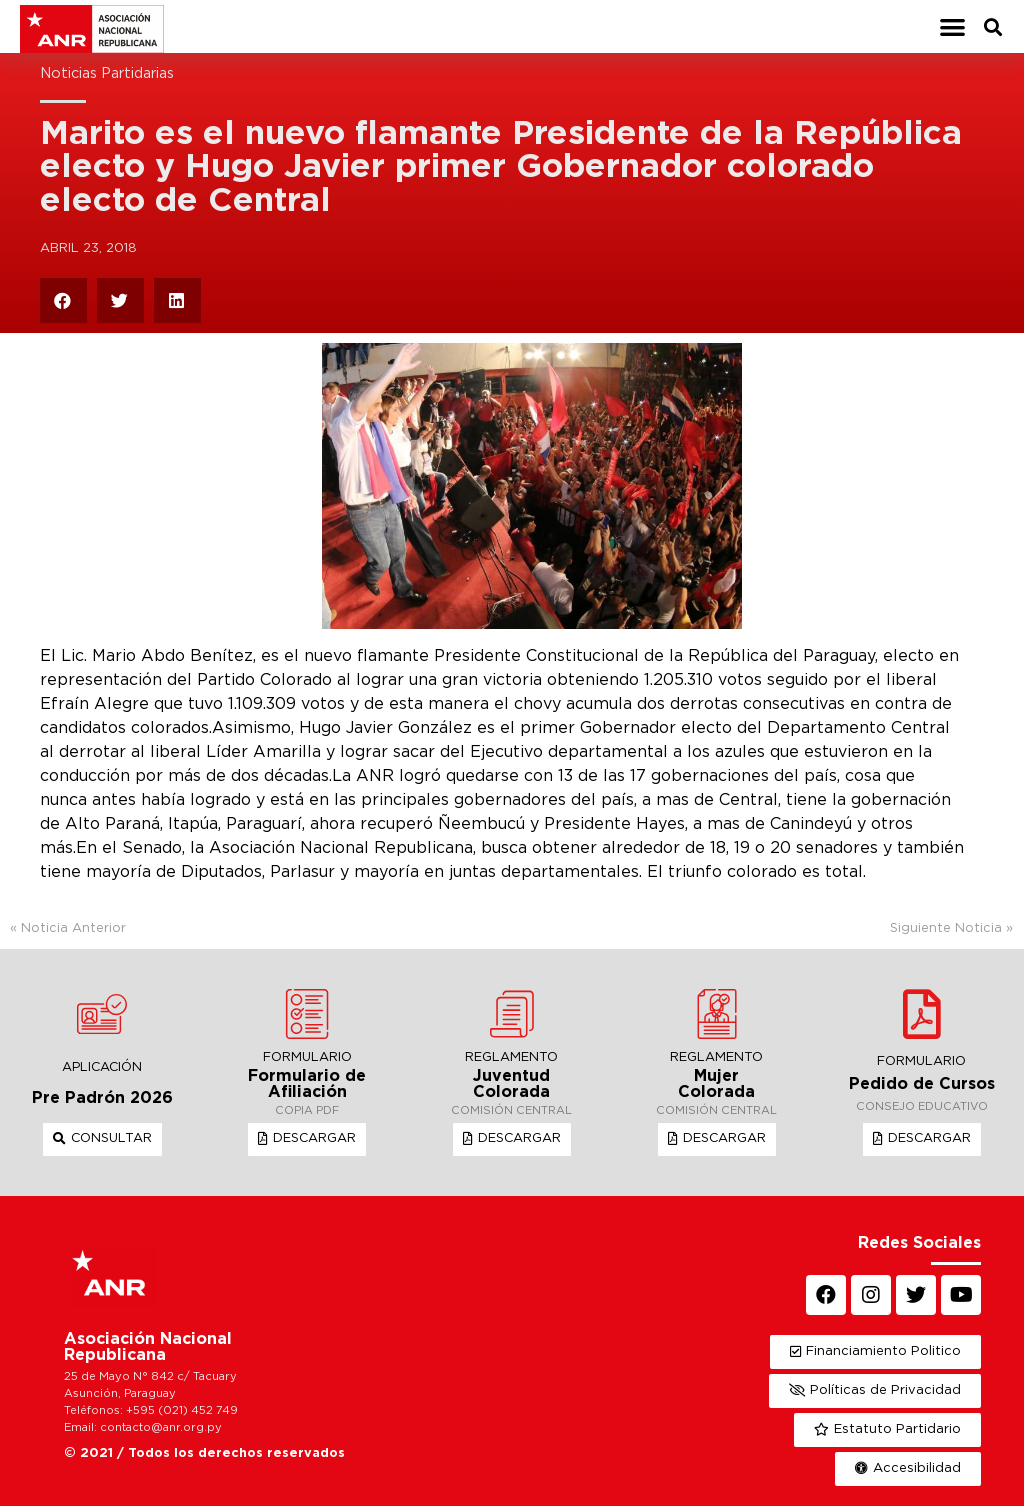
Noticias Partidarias (107, 73)
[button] (952, 26)
